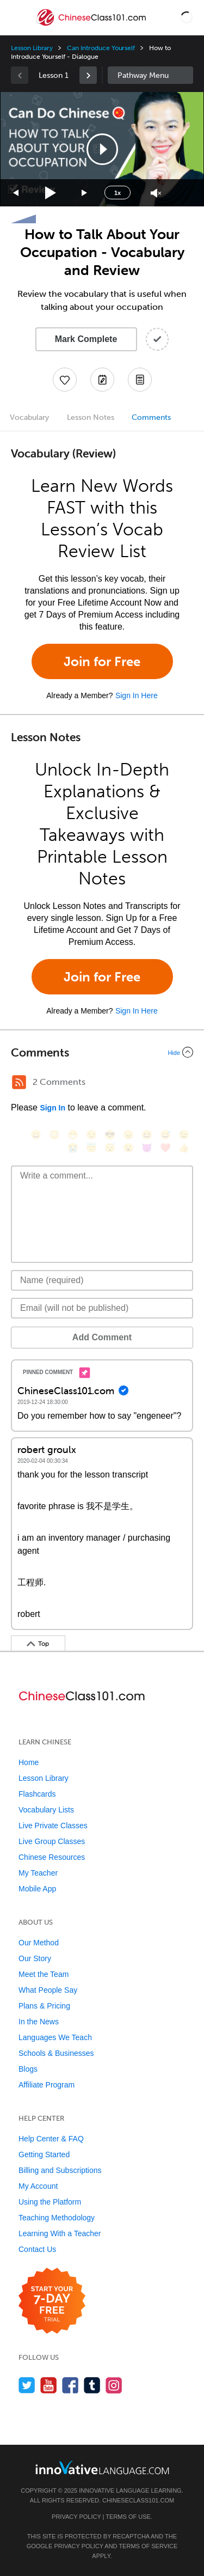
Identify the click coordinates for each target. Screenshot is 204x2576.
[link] (88, 75)
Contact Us (37, 2249)
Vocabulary (29, 417)
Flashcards (36, 1794)
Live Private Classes (53, 1825)
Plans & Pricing (44, 2005)
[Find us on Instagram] (114, 2385)
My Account (38, 2186)
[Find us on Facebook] (70, 2385)
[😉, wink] (184, 1134)
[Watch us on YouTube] (48, 2385)
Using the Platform (49, 2201)
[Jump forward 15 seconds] (85, 193)
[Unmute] (156, 193)
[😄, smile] (36, 1134)
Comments (151, 417)
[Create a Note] (102, 380)
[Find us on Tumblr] (92, 2385)
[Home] (92, 25)
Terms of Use (128, 2516)
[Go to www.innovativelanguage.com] (102, 2467)
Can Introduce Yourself (101, 48)
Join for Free (102, 661)
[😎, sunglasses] (110, 1134)
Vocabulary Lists (46, 1809)
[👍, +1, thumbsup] (184, 1147)
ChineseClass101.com (138, 2500)
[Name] (102, 1280)
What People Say (47, 1990)
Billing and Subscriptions (60, 2170)
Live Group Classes (51, 1841)
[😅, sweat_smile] (165, 1134)
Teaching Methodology (56, 2217)
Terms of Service (148, 2546)
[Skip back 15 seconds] (16, 193)
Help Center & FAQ (51, 2138)
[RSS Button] (19, 1082)
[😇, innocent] (91, 1147)
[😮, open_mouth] (128, 1147)
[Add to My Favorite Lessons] (65, 380)
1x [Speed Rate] (117, 193)
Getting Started (44, 2154)
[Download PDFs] (140, 380)
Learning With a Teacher (59, 2233)
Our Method (38, 1942)
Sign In (52, 1107)
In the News (38, 2021)
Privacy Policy (76, 2516)
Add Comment (102, 1337)
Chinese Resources (51, 1857)
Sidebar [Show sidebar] (151, 75)
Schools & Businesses (56, 2053)
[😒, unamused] (91, 1134)
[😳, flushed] (54, 1134)
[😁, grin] (73, 1134)
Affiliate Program (46, 2084)
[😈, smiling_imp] (147, 1147)
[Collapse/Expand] (102, 1052)
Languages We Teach (55, 2037)
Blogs (28, 2069)
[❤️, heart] (165, 1147)
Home (28, 1762)
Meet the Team (43, 1974)
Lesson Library (32, 48)
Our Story (34, 1958)
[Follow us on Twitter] (26, 2385)
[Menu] (17, 17)
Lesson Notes (90, 417)
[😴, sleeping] (110, 1147)
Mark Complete (86, 339)
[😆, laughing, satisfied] (147, 1134)
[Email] (102, 1308)
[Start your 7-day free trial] (51, 2301)
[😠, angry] (128, 1134)
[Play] (51, 193)
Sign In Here (136, 695)
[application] (102, 149)
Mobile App (37, 1888)
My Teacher (38, 1873)
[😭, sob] (73, 1147)
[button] (186, 17)
